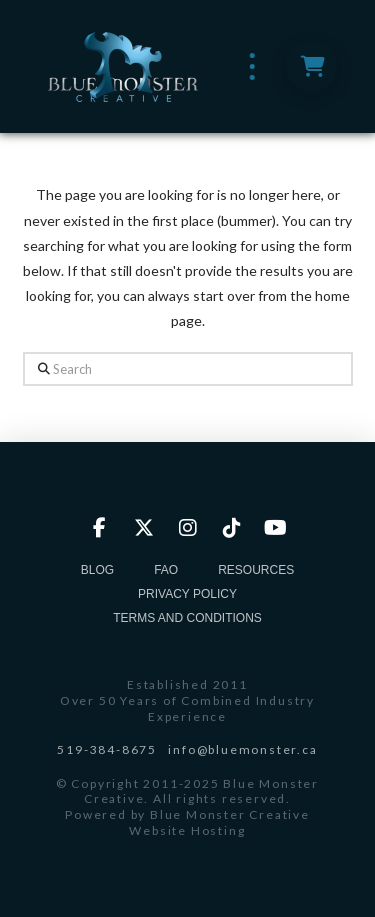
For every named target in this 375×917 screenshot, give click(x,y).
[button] (252, 66)
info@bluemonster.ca (242, 749)
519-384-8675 (107, 749)
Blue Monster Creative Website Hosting (219, 822)
